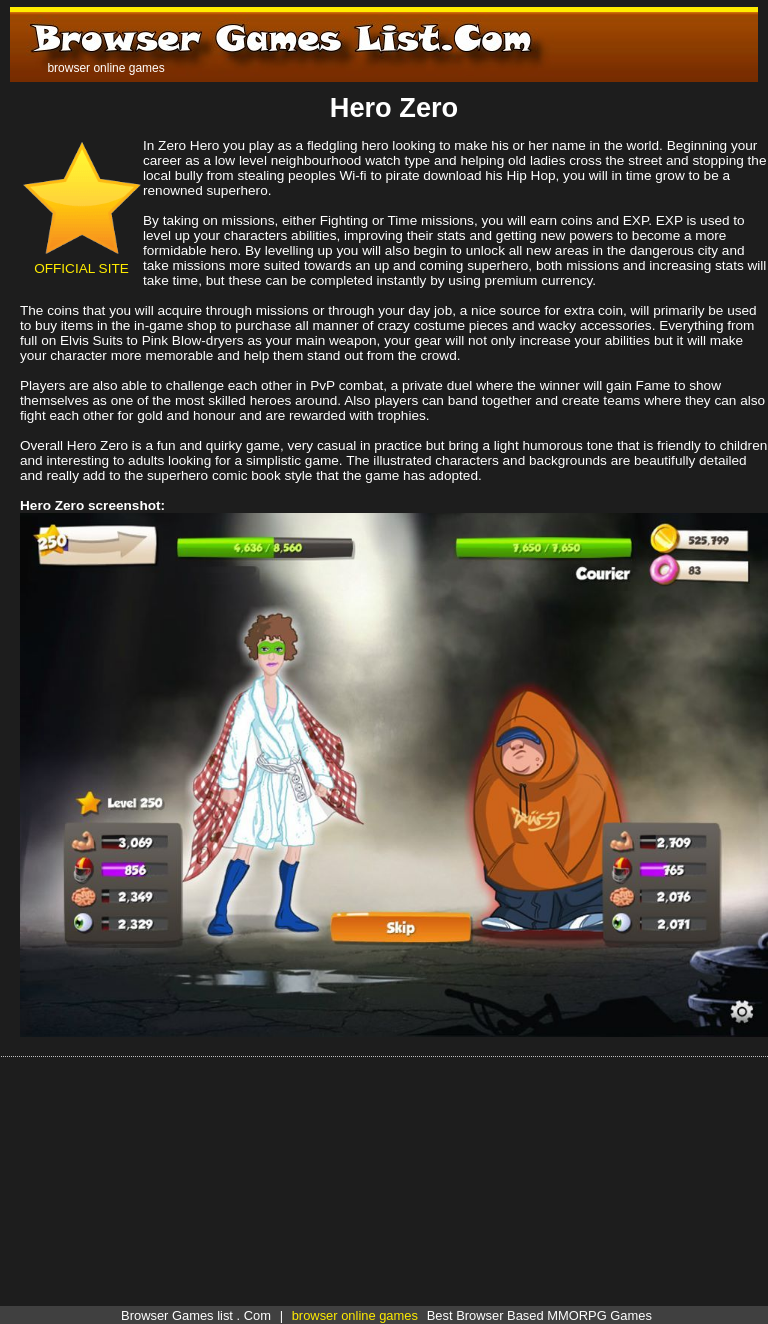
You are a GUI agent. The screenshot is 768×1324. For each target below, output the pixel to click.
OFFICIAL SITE (81, 261)
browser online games (355, 1315)
